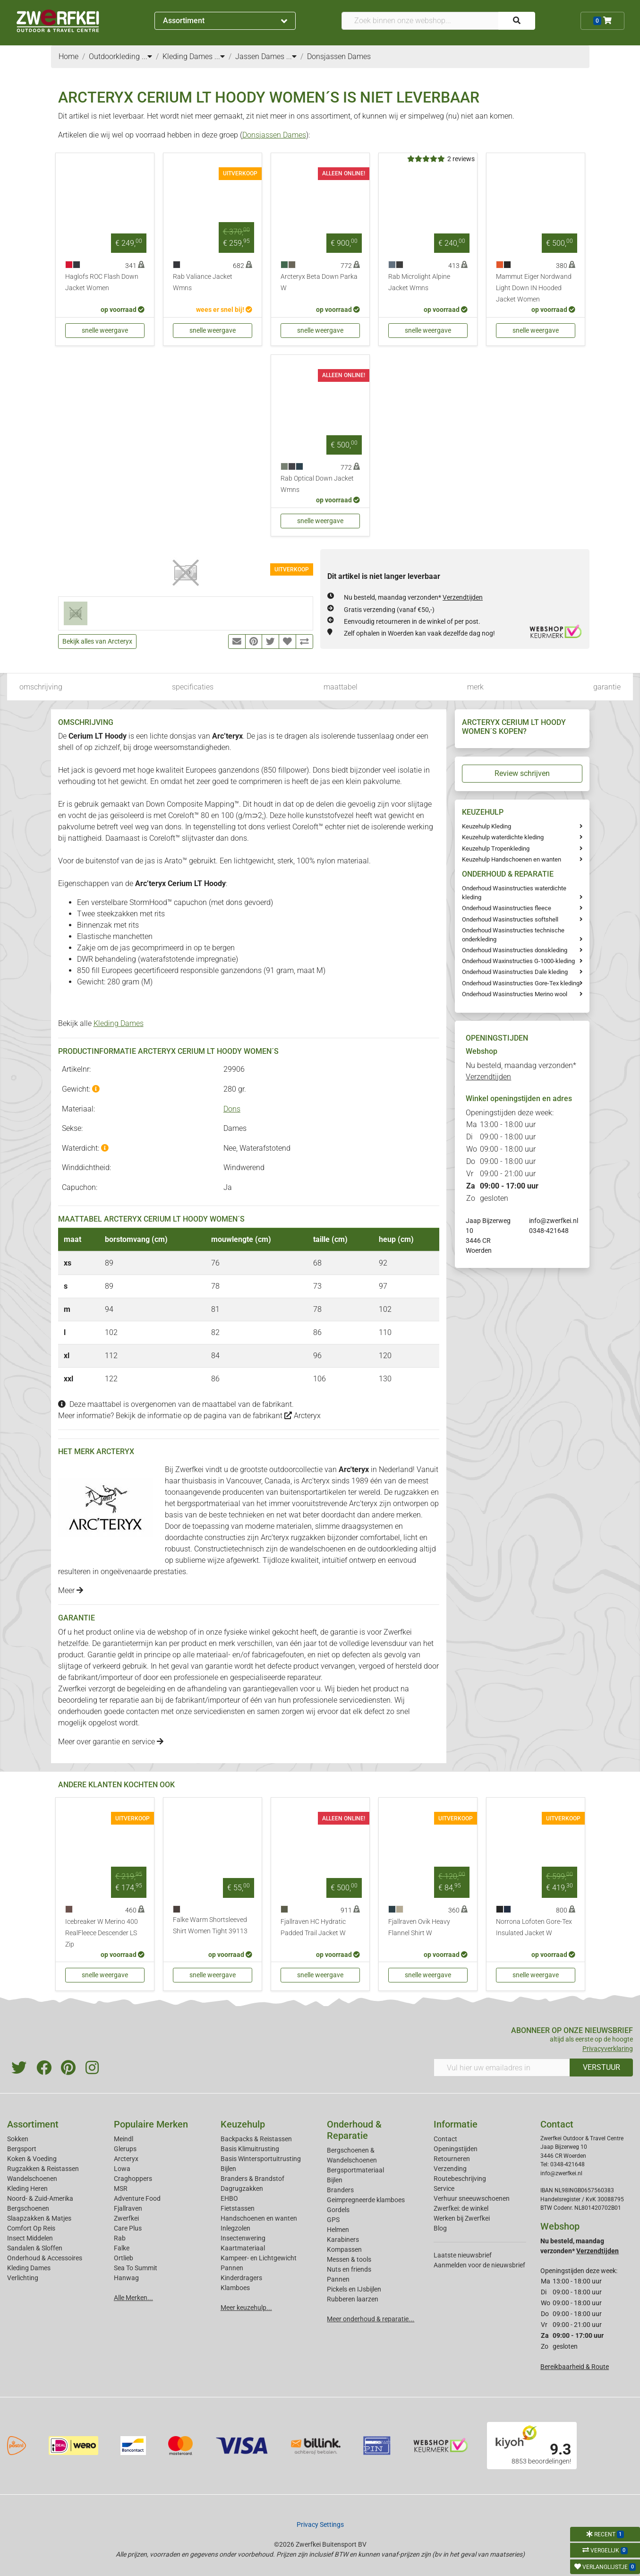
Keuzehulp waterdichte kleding (503, 837)
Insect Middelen (30, 2238)
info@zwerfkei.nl (553, 1220)
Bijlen (228, 2168)
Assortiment (225, 21)
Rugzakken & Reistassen (43, 2168)
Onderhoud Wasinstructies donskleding (514, 950)
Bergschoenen (28, 2208)
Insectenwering (243, 2238)
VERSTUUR (601, 2067)
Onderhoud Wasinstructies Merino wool (514, 994)
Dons (231, 1108)
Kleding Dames (119, 1023)
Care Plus (128, 2228)
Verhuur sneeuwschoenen (472, 2198)
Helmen (338, 2229)
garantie (607, 686)
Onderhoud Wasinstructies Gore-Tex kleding (521, 983)
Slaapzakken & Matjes (39, 2218)
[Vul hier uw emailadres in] (502, 2067)
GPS (333, 2219)
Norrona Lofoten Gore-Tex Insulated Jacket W (534, 1927)
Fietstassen (238, 2208)
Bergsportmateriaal (355, 2170)
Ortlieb (123, 2258)
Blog (440, 2228)
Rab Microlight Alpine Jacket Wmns (419, 282)
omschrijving (40, 686)
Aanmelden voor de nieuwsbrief (479, 2265)
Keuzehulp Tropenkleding (495, 848)
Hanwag (126, 2278)
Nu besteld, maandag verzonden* (413, 597)
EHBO (229, 2198)
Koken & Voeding (32, 2158)
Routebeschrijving (460, 2178)
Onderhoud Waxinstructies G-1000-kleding (518, 961)
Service (444, 2188)
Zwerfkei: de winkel (461, 2208)
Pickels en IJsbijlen (354, 2289)
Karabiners (343, 2239)
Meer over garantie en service (110, 1741)
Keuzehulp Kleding (486, 826)
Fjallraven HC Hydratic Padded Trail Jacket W (313, 1927)
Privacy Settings (320, 2524)
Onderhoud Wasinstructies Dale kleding (515, 971)
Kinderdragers (241, 2278)
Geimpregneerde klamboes (366, 2200)
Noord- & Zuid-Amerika (40, 2198)
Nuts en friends (349, 2269)
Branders (340, 2190)
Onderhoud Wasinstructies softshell (510, 919)
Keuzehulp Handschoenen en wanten (511, 859)
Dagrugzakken (242, 2188)
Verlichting (22, 2278)
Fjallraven (128, 2208)
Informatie (456, 2124)
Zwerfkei (126, 2218)
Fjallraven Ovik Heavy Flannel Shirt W (419, 1927)
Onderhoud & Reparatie (354, 2130)
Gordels (338, 2210)
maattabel (341, 686)
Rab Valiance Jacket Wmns (202, 282)
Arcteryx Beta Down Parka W (319, 282)
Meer (70, 1590)
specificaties (192, 686)
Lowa (122, 2168)
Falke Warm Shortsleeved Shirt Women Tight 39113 (210, 1925)
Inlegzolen (235, 2228)
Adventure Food (137, 2198)
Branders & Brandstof (252, 2178)
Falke (121, 2248)
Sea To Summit (135, 2268)
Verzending (450, 2168)
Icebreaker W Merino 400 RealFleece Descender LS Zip (101, 1933)
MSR (121, 2188)
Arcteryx (302, 1415)
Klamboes (235, 2288)
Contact (445, 2139)
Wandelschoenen (32, 2178)
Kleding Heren (27, 2188)
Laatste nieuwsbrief (463, 2255)
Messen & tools (349, 2259)
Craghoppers (133, 2178)
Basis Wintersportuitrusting (261, 2158)
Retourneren (452, 2158)
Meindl (123, 2139)
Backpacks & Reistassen (256, 2139)
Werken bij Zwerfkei (462, 2218)
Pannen (338, 2279)
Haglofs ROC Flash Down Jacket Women (101, 282)
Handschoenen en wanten (259, 2218)
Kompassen (344, 2249)
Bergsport (21, 2149)
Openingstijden (456, 2149)
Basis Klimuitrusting (250, 2149)
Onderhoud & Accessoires (44, 2258)
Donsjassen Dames (274, 134)
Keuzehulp (243, 2124)
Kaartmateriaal (243, 2248)
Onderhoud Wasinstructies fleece (506, 908)
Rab (120, 2238)
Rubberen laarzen (352, 2299)
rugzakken (411, 1492)
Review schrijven (522, 773)
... (147, 56)
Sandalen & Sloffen (34, 2248)
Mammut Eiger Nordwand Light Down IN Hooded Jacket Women (534, 288)
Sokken (17, 2139)
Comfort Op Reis (31, 2228)
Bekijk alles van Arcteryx (97, 641)
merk (475, 686)
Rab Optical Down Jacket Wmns (317, 484)
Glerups (125, 2149)
